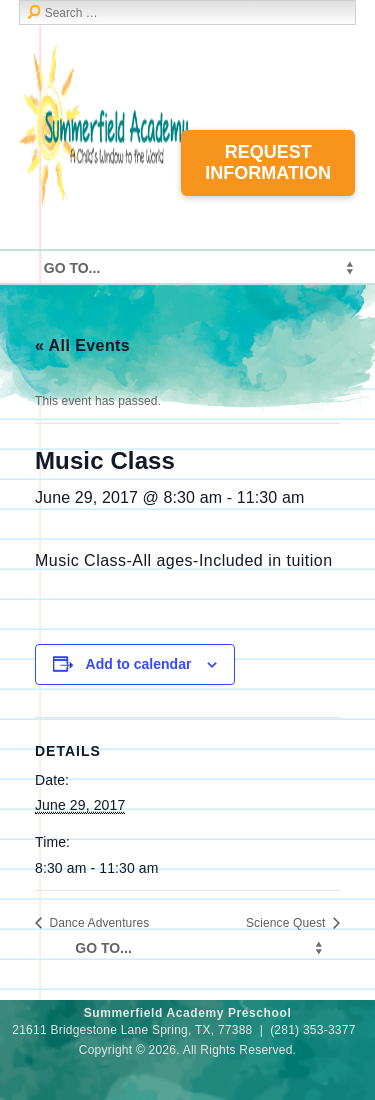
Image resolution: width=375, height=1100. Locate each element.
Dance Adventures (97, 923)
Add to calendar (139, 664)
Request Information (268, 162)
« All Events (82, 345)
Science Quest (287, 923)
